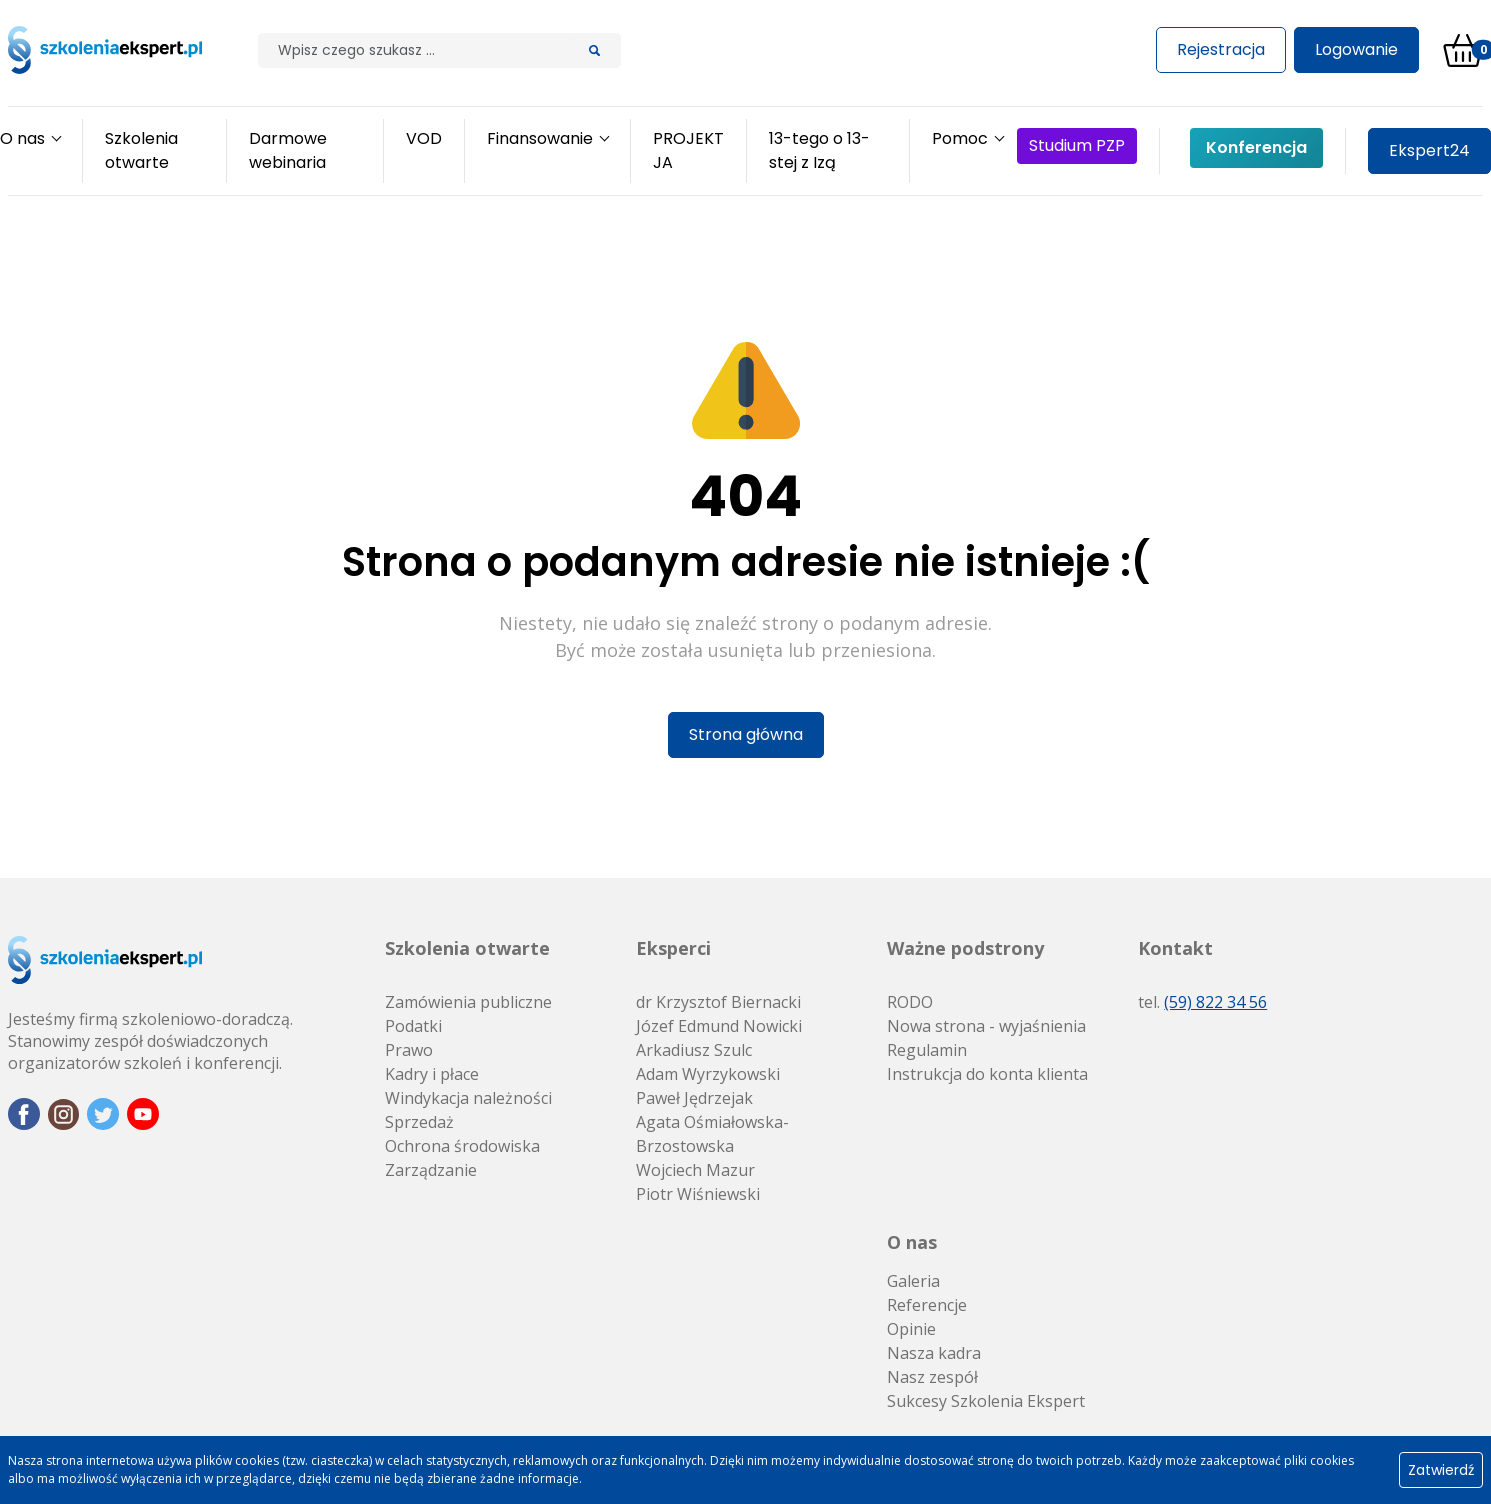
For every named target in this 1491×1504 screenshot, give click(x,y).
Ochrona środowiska (462, 1146)
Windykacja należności (468, 1098)
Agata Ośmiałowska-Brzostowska (712, 1134)
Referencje (927, 1305)
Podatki (413, 1026)
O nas (912, 1242)
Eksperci (673, 948)
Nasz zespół (932, 1377)
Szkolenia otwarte (467, 948)
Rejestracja (1221, 49)
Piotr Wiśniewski (698, 1194)
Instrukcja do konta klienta (987, 1074)
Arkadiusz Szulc (694, 1050)
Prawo (409, 1050)
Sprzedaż (419, 1122)
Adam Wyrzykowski (708, 1074)
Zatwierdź (1441, 1470)
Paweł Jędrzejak (694, 1098)
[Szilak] (413, 50)
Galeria (913, 1281)
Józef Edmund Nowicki (719, 1026)
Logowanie (1356, 49)
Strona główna (746, 734)
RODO (910, 1002)
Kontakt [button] (1175, 948)
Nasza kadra (934, 1353)
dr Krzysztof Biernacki (718, 1002)
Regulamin (927, 1050)
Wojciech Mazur (695, 1170)
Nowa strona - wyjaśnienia (986, 1026)
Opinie (911, 1329)
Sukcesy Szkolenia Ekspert (986, 1401)
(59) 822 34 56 (1215, 1002)
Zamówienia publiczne (468, 1002)
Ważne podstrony (965, 948)
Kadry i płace (432, 1074)
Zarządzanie (431, 1170)
